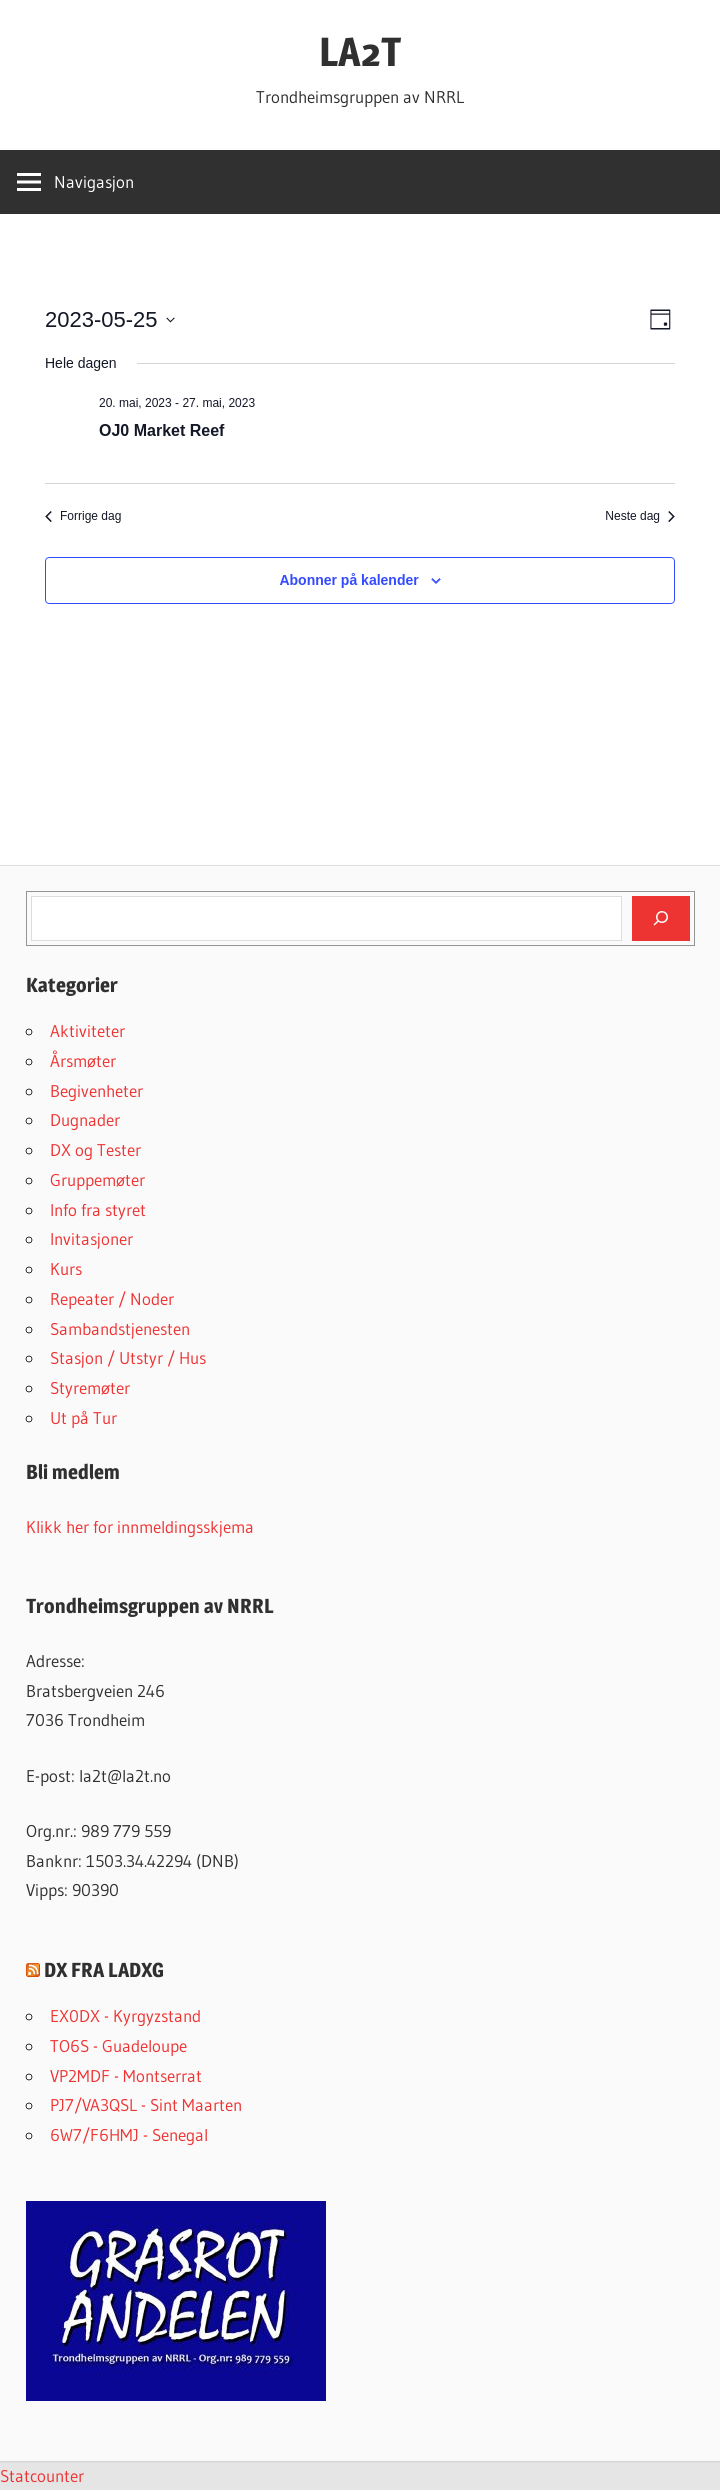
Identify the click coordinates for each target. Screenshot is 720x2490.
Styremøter (90, 1387)
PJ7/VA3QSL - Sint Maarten (146, 2104)
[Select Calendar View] (660, 319)
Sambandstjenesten (120, 1328)
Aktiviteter (87, 1030)
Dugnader (85, 1119)
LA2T (360, 51)
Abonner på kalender (348, 580)
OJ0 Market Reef (161, 430)
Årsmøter (83, 1060)
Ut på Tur (83, 1417)
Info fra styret (98, 1209)
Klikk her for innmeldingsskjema (140, 1526)
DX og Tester (95, 1149)
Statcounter (42, 2475)
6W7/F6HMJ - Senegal (129, 2134)
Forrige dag (83, 516)
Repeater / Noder (112, 1298)
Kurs (66, 1268)
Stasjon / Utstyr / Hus (128, 1357)
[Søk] (661, 918)
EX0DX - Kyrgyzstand (125, 2015)
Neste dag (640, 516)
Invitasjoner (91, 1238)
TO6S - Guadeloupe (118, 2045)
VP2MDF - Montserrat (126, 2075)
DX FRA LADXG (104, 1970)
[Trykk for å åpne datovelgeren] (110, 319)
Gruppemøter (97, 1179)
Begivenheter (96, 1090)
